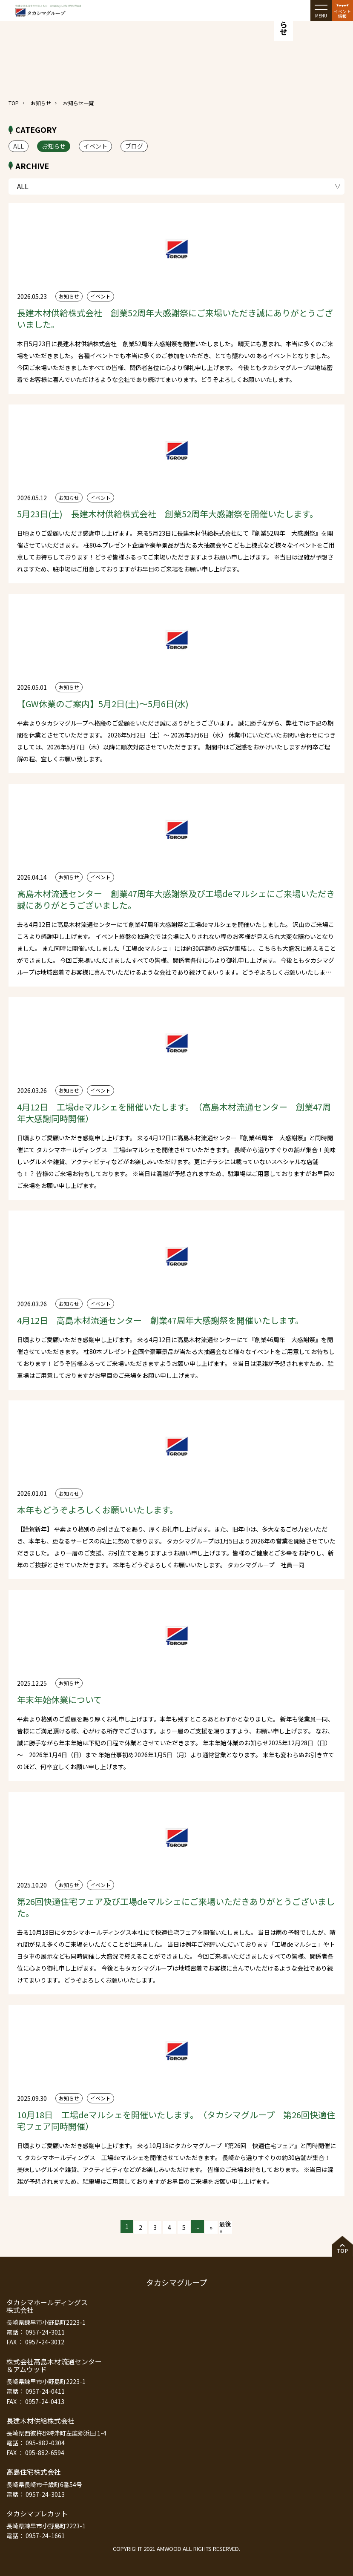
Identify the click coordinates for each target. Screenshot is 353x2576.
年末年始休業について (59, 1699)
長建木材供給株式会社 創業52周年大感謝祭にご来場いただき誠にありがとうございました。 (175, 318)
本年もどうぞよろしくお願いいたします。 (97, 1509)
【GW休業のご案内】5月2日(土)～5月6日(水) (103, 703)
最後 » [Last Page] (225, 2227)
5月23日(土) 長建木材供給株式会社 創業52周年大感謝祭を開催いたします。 (167, 514)
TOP (14, 102)
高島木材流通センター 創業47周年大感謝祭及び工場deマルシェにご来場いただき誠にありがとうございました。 (176, 899)
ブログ (134, 146)
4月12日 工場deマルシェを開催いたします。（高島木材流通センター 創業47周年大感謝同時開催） (174, 1112)
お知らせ (41, 102)
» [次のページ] (211, 2227)
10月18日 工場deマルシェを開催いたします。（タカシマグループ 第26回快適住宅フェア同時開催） (176, 2120)
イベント (95, 146)
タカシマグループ (176, 2282)
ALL (18, 146)
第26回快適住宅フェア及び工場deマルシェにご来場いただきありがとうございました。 (176, 1907)
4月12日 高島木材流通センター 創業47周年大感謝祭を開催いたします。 (160, 1320)
